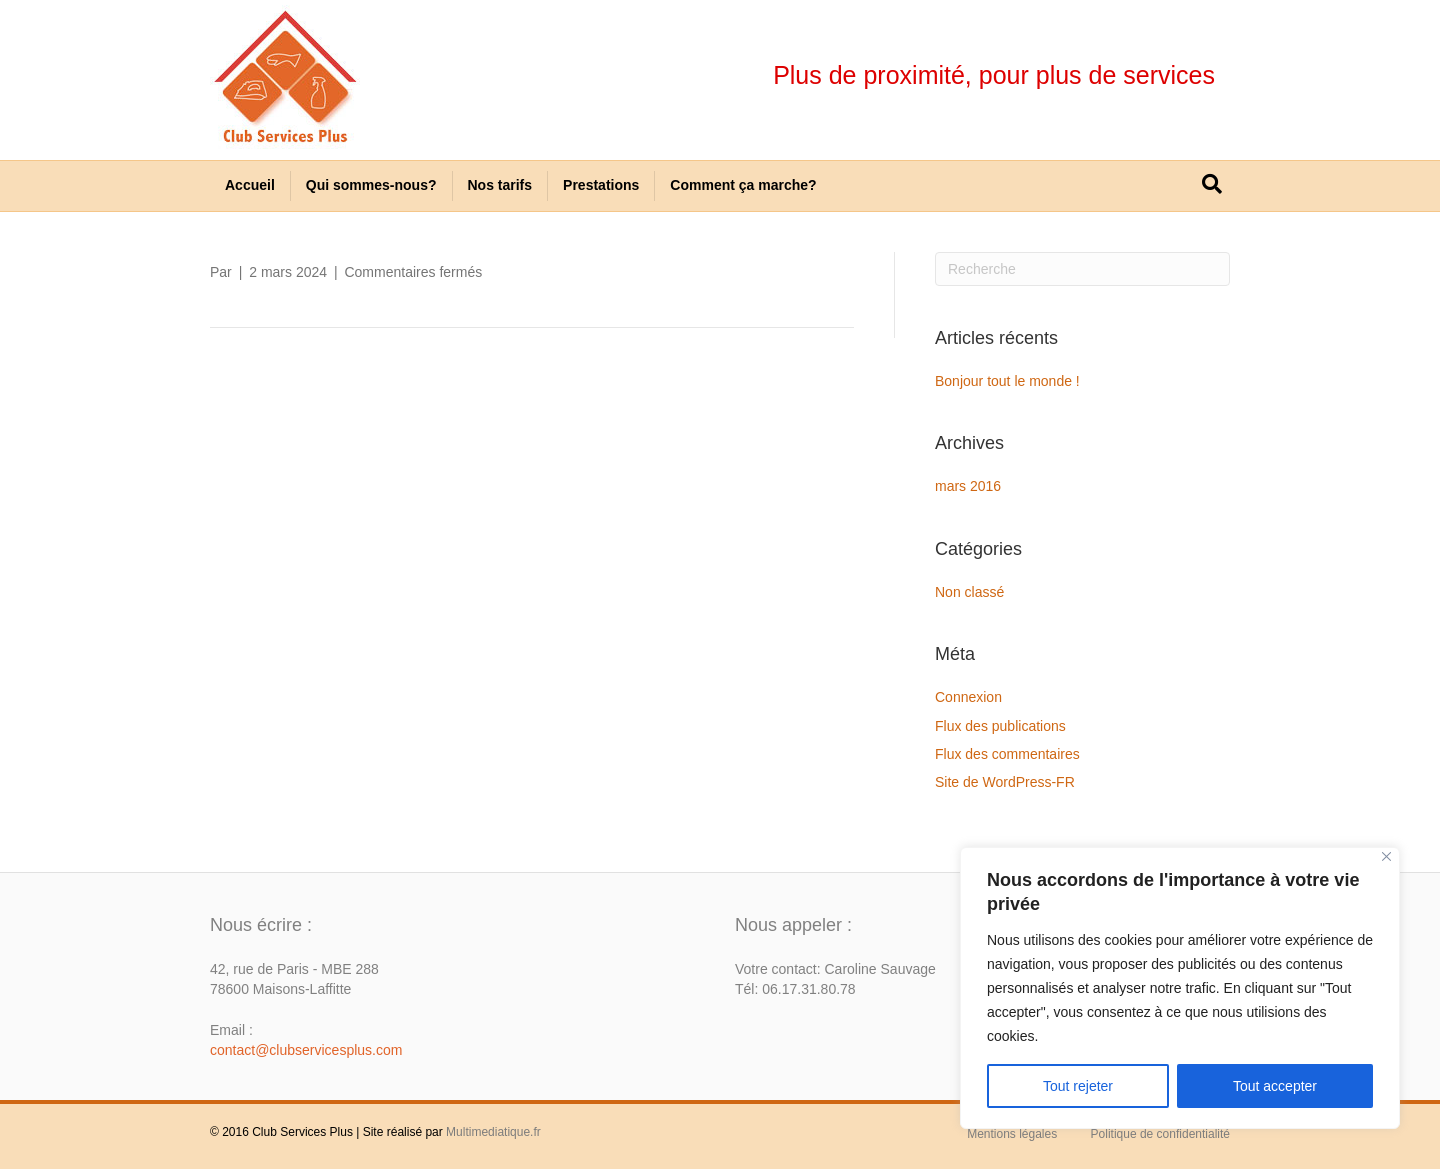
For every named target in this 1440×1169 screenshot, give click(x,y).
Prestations (601, 185)
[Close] (1386, 856)
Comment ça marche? (743, 185)
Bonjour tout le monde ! (1007, 381)
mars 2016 (968, 486)
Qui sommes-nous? (371, 185)
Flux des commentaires (1007, 754)
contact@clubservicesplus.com (306, 1050)
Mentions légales (1012, 1134)
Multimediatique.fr (493, 1132)
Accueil (250, 185)
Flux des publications (1000, 726)
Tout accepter (1275, 1086)
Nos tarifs (500, 185)
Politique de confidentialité (1160, 1134)
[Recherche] (1212, 184)
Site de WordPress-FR (1005, 782)
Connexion (968, 697)
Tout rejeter (1078, 1086)
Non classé (969, 592)
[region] (1180, 988)
